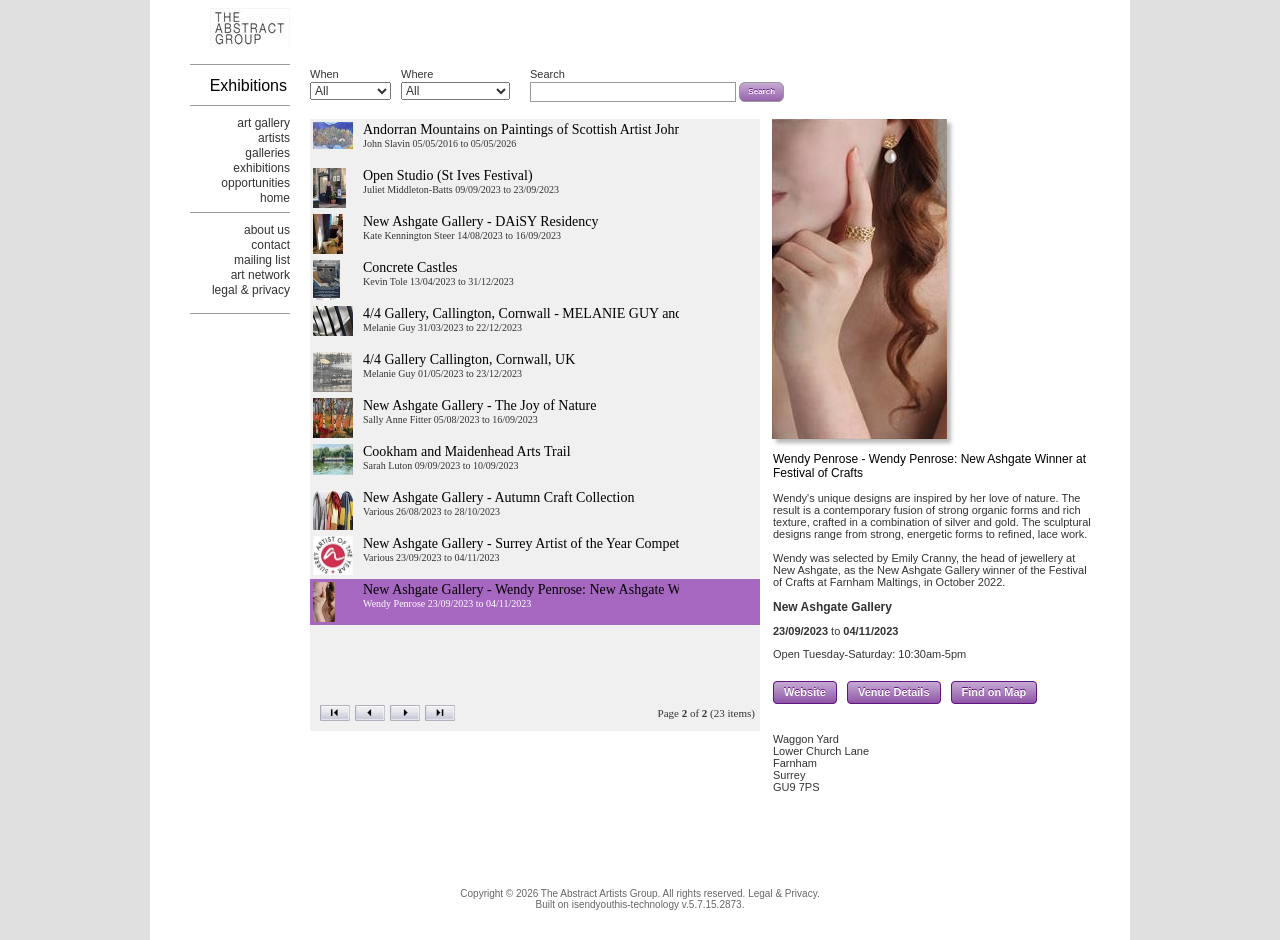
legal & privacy (251, 290)
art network (260, 275)
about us (267, 230)
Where (417, 74)
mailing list (262, 260)
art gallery (263, 123)
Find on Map (994, 695)
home (275, 198)
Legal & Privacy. (784, 893)
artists (274, 138)
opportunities (255, 183)
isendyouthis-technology (625, 904)
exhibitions (261, 168)
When (324, 74)
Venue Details (894, 695)
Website (805, 695)
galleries (267, 153)
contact (270, 245)
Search (547, 74)
